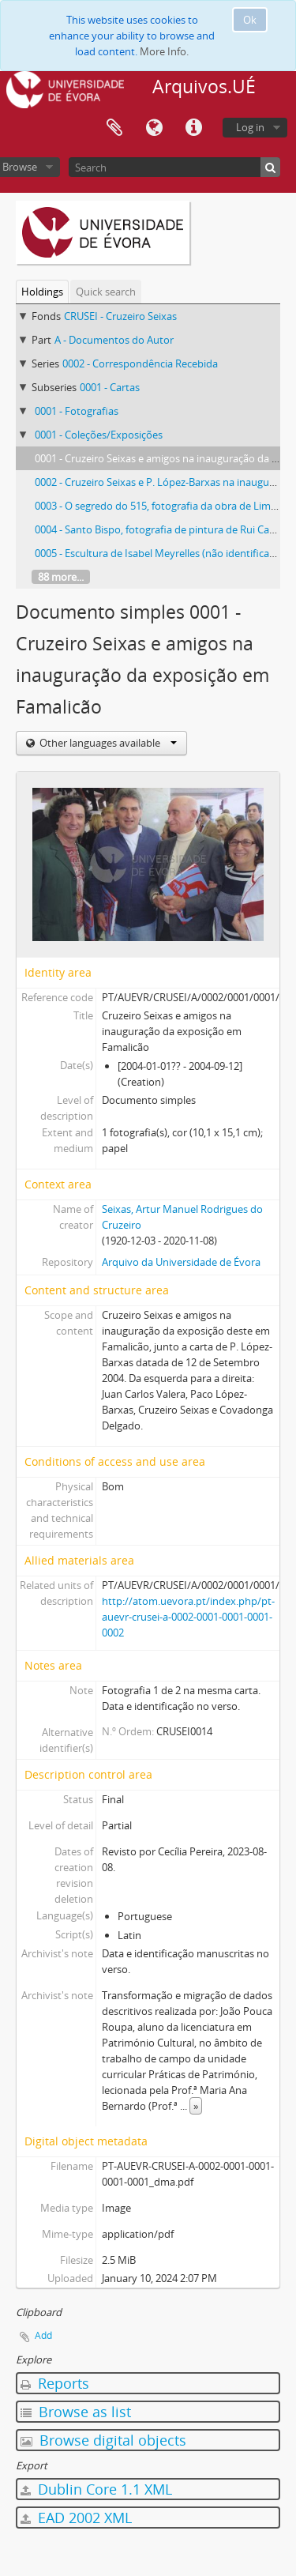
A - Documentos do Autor (114, 340)
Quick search (106, 291)
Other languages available (107, 743)
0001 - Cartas (110, 387)
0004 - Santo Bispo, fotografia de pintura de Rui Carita (160, 529)
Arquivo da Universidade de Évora (181, 1262)
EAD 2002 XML (76, 2517)
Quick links (193, 128)
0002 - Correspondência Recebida (140, 363)
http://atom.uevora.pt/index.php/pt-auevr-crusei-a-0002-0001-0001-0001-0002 (188, 1617)
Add (43, 2335)
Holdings (42, 291)
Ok (250, 20)
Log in (250, 127)
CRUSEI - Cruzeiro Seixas (120, 316)
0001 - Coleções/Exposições (99, 434)
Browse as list (76, 2411)
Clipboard (114, 128)
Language (154, 128)
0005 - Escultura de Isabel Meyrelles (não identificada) (159, 553)
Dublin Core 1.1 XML (96, 2489)
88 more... (61, 577)
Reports (55, 2383)
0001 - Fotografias (76, 411)
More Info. (164, 51)
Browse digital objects (103, 2440)
